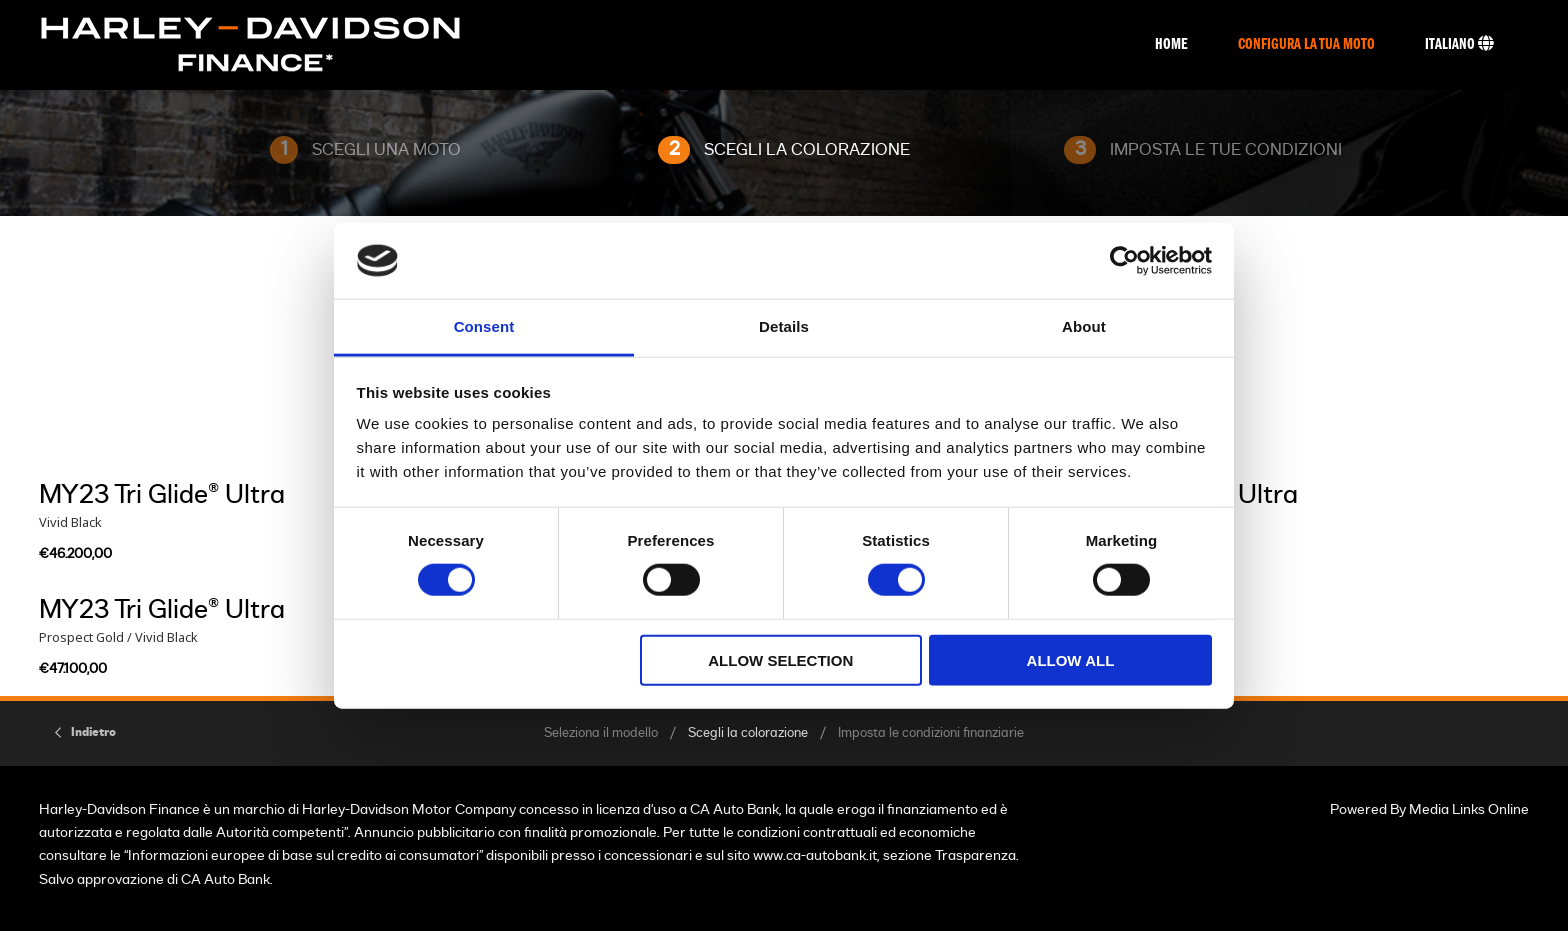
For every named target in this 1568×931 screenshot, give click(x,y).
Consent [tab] (484, 326)
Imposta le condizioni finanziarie (931, 733)
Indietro (93, 732)
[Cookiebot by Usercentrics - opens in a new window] (1124, 261)
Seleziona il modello (601, 733)
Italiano (1459, 44)
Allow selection (780, 659)
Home (1171, 45)
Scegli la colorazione (748, 733)
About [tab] (1084, 326)
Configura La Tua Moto (1306, 45)
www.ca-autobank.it (815, 855)
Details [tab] (784, 326)
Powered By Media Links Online (1429, 809)
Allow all (1071, 659)
